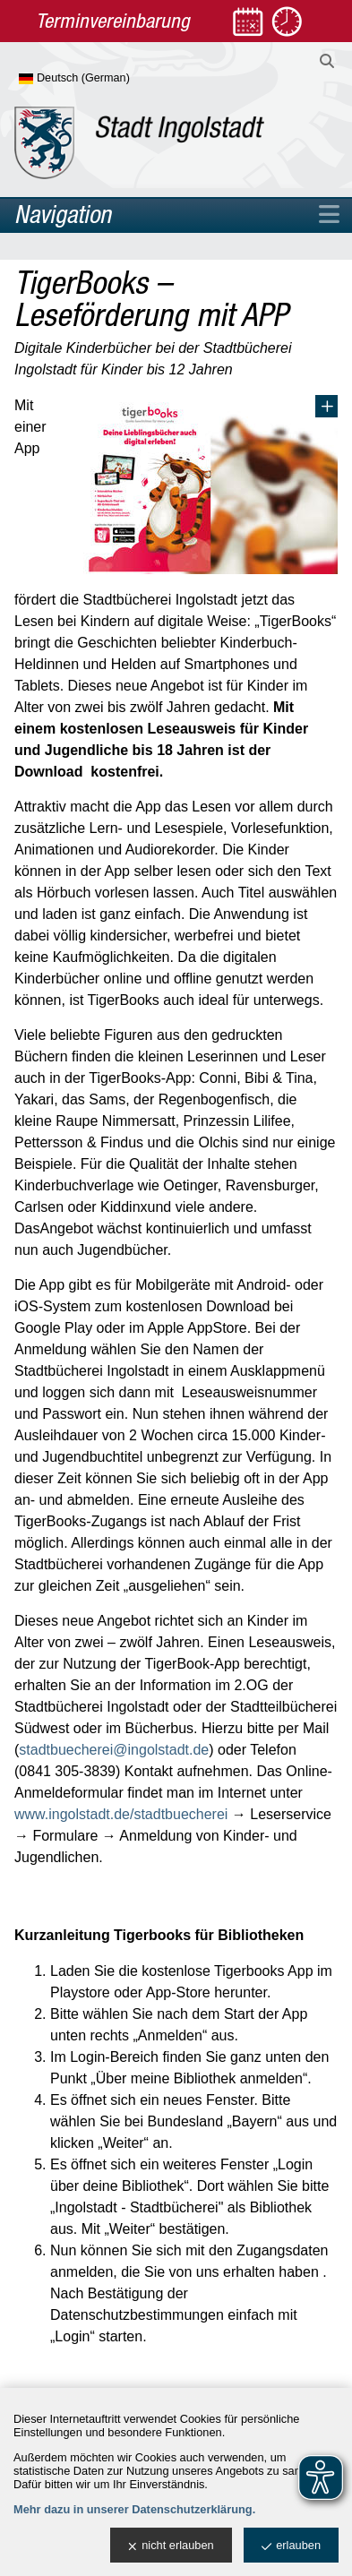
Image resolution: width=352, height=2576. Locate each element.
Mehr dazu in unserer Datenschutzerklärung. (134, 2509)
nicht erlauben (170, 2546)
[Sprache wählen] (103, 79)
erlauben (291, 2546)
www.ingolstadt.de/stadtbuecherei (121, 1814)
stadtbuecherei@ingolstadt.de (114, 1749)
